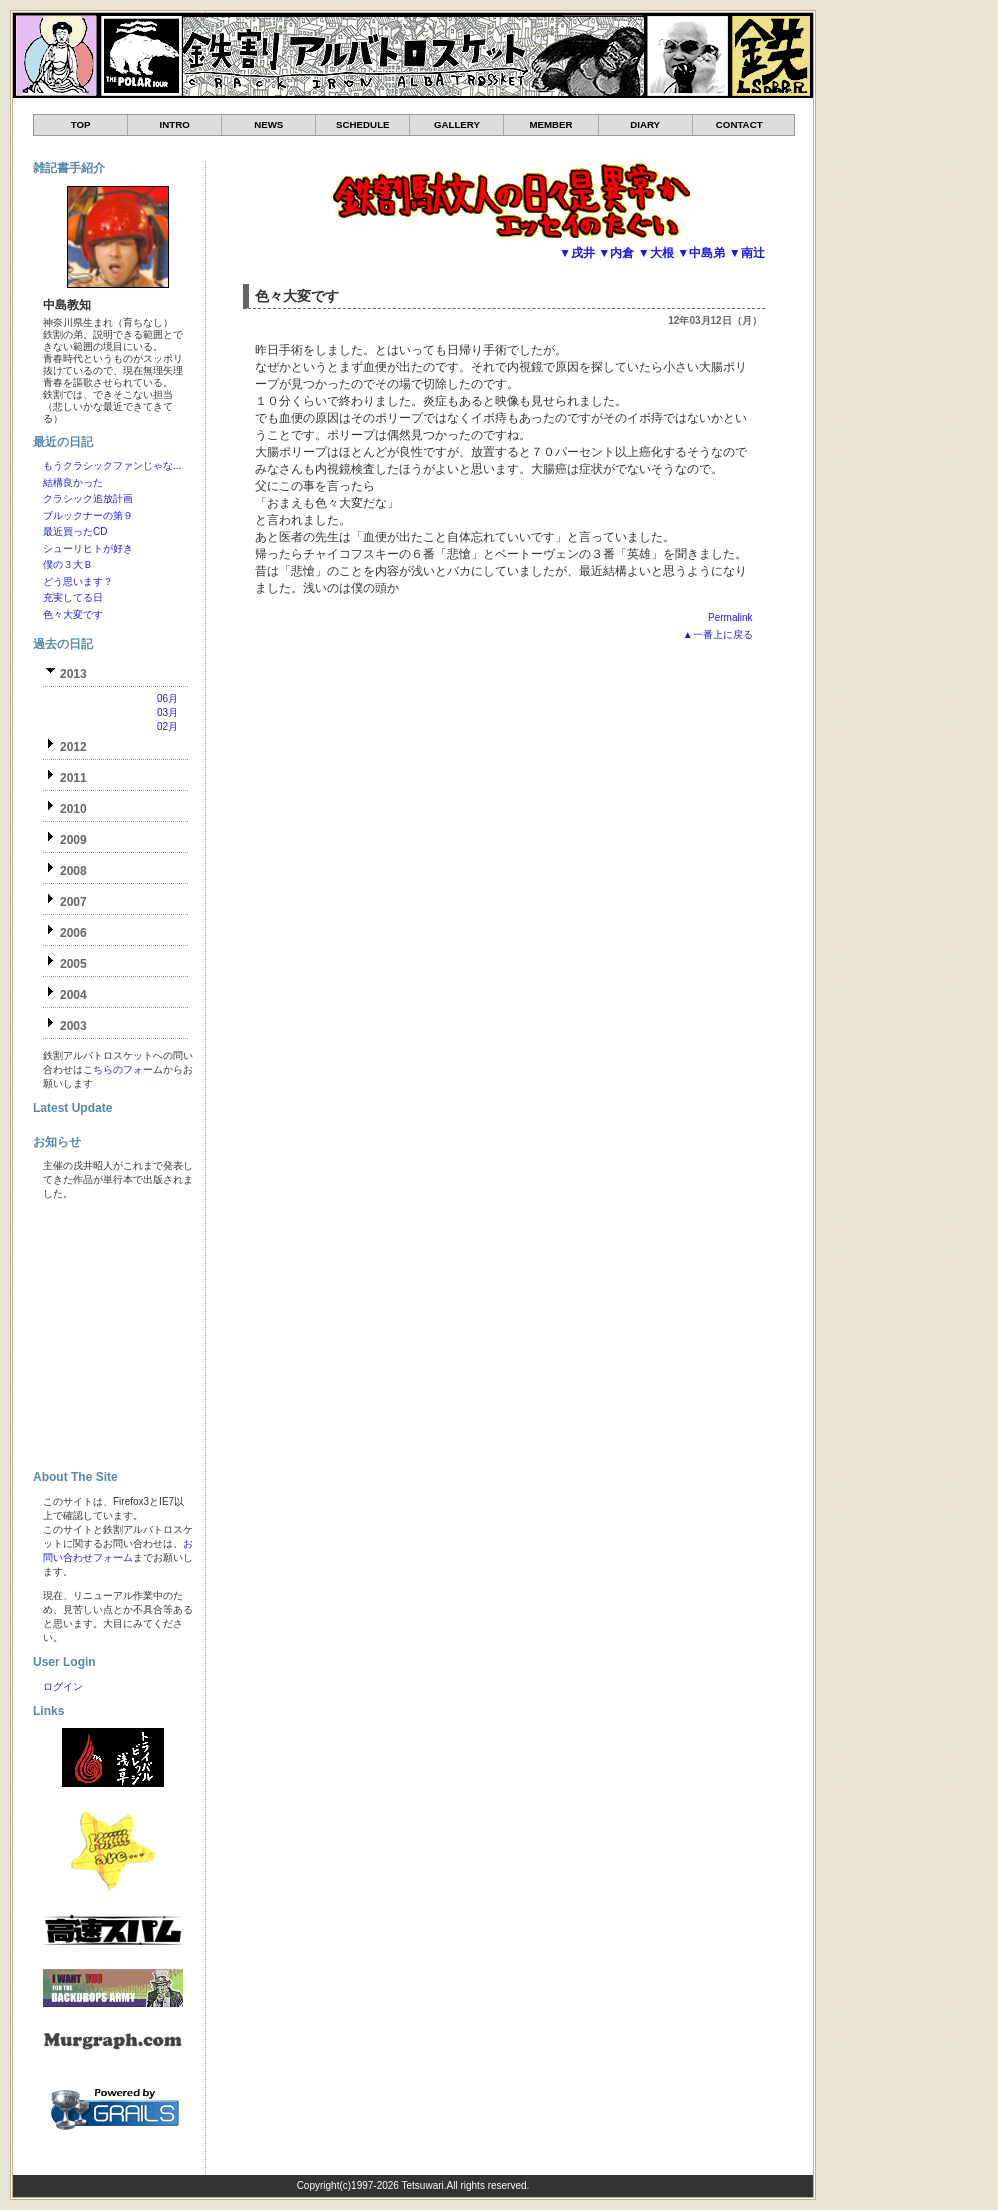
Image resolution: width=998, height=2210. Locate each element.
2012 (73, 747)
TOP (81, 124)
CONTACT (739, 124)
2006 (73, 933)
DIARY (645, 124)
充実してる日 (73, 597)
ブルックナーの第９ (88, 515)
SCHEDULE (362, 124)
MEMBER (550, 124)
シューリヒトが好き (88, 548)
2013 (73, 674)
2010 (73, 809)
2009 (73, 840)
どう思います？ (78, 581)
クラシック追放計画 (88, 498)
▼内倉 (616, 253)
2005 (73, 964)
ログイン (63, 1686)
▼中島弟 (701, 253)
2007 (73, 902)
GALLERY (457, 124)
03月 (167, 712)
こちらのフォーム (123, 1069)
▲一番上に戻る (718, 634)
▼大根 (656, 253)
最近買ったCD (75, 531)
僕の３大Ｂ (68, 564)
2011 (73, 778)
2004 (73, 995)
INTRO (175, 124)
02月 (167, 726)
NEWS (268, 124)
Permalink (730, 617)
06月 (167, 698)
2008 (73, 871)
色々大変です (297, 296)
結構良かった (73, 482)
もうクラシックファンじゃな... (112, 465)
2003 (73, 1026)
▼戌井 (577, 253)
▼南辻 (747, 253)
